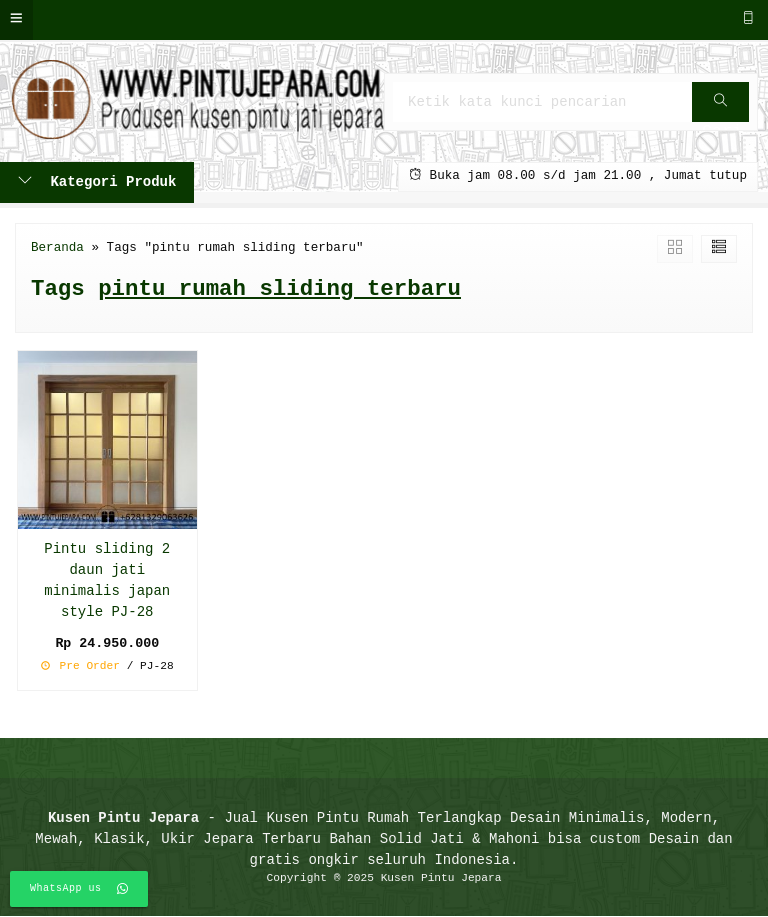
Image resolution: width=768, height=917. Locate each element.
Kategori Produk (97, 182)
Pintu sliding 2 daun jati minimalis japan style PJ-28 (107, 581)
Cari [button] (722, 108)
